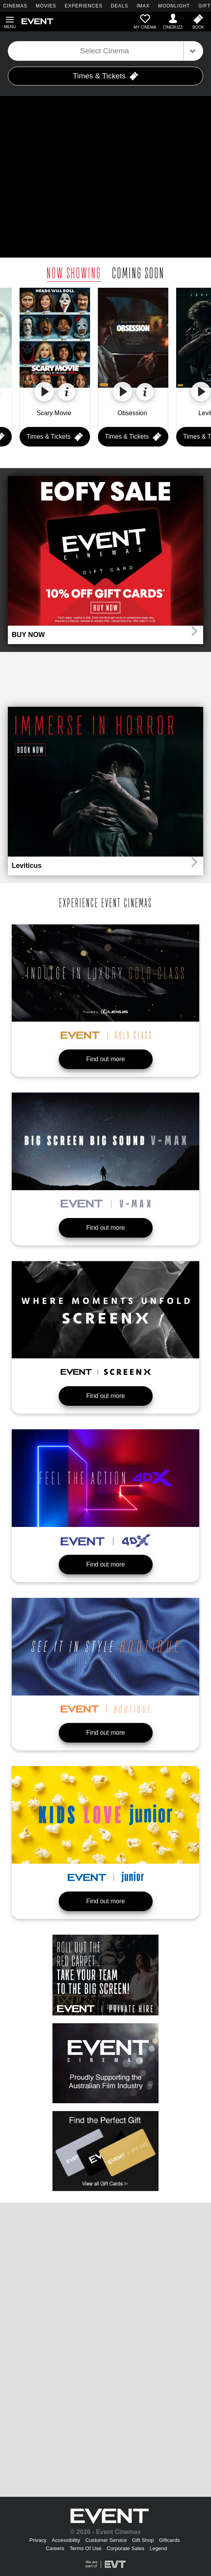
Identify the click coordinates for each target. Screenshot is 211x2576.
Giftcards (169, 2540)
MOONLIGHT (174, 6)
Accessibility (66, 2540)
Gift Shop (143, 2540)
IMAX (143, 6)
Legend (158, 2548)
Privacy (38, 2540)
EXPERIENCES (83, 6)
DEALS (119, 6)
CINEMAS (15, 6)
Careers (55, 2548)
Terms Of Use (85, 2548)
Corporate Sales (125, 2548)
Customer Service (106, 2540)
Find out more (105, 1059)
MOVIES (46, 6)
